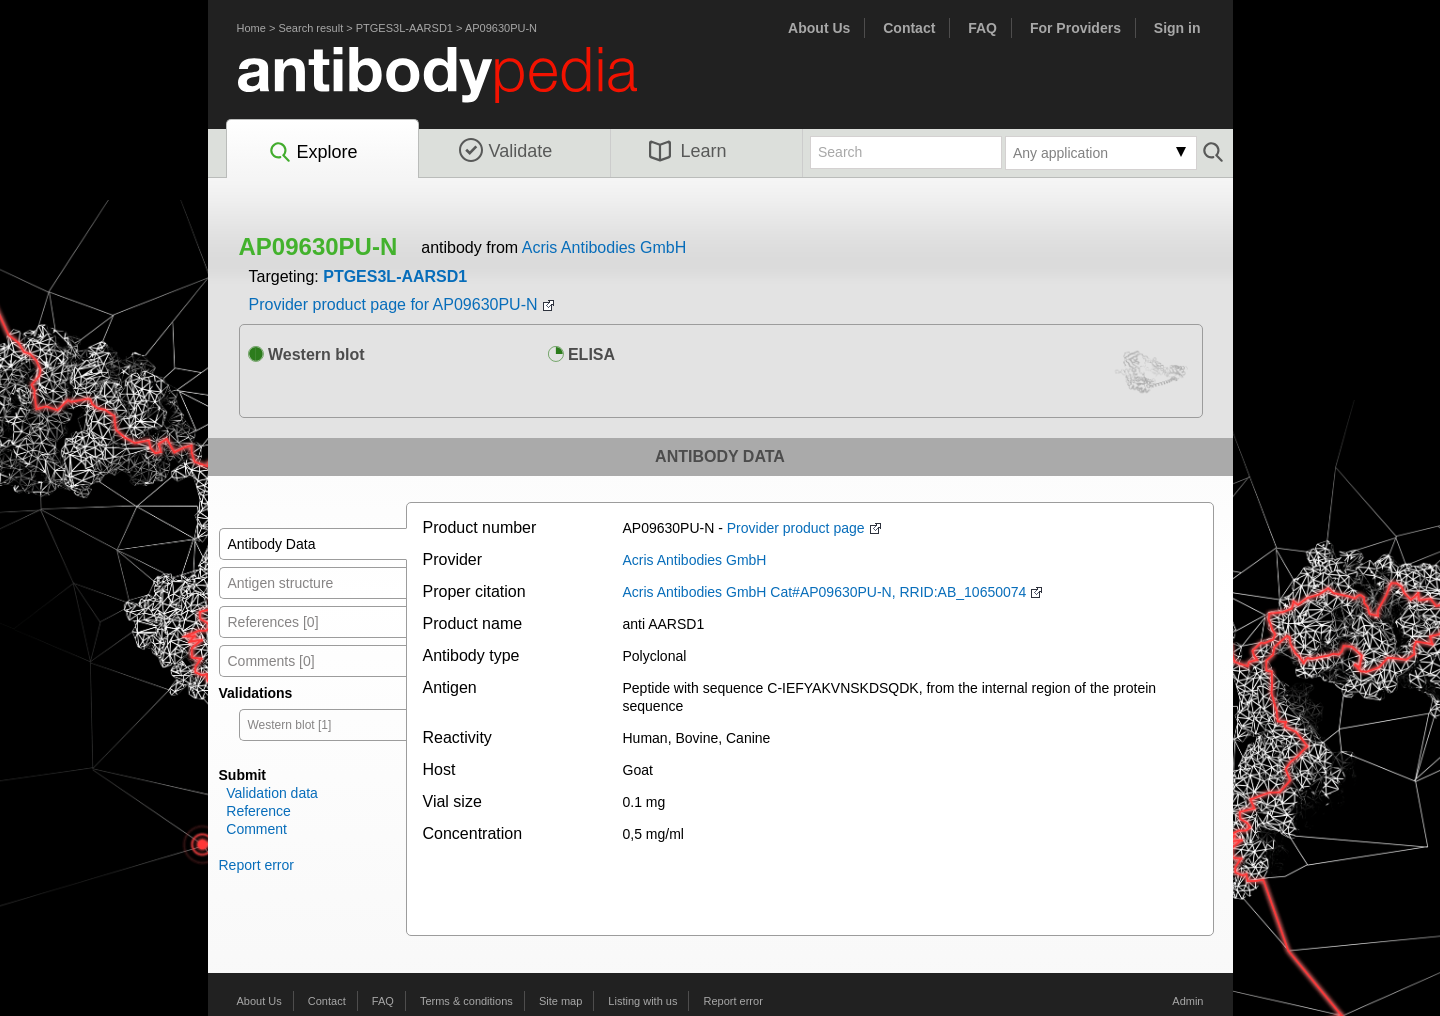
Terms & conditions (466, 1001)
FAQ (982, 28)
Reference (258, 811)
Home (251, 28)
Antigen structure (281, 583)
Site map (560, 1001)
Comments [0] (271, 661)
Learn (688, 151)
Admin (1187, 1001)
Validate (506, 151)
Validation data (272, 793)
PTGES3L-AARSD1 (404, 28)
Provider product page (796, 528)
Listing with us (642, 1001)
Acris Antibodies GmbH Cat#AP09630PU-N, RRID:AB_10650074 (825, 592)
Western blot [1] (290, 725)
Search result (310, 28)
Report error (256, 865)
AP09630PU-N (501, 28)
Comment (256, 829)
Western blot (306, 354)
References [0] (273, 622)
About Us (819, 28)
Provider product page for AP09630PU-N (393, 304)
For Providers (1075, 28)
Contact (909, 28)
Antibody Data (272, 544)
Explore (312, 153)
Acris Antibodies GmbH (604, 247)
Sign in (1177, 28)
